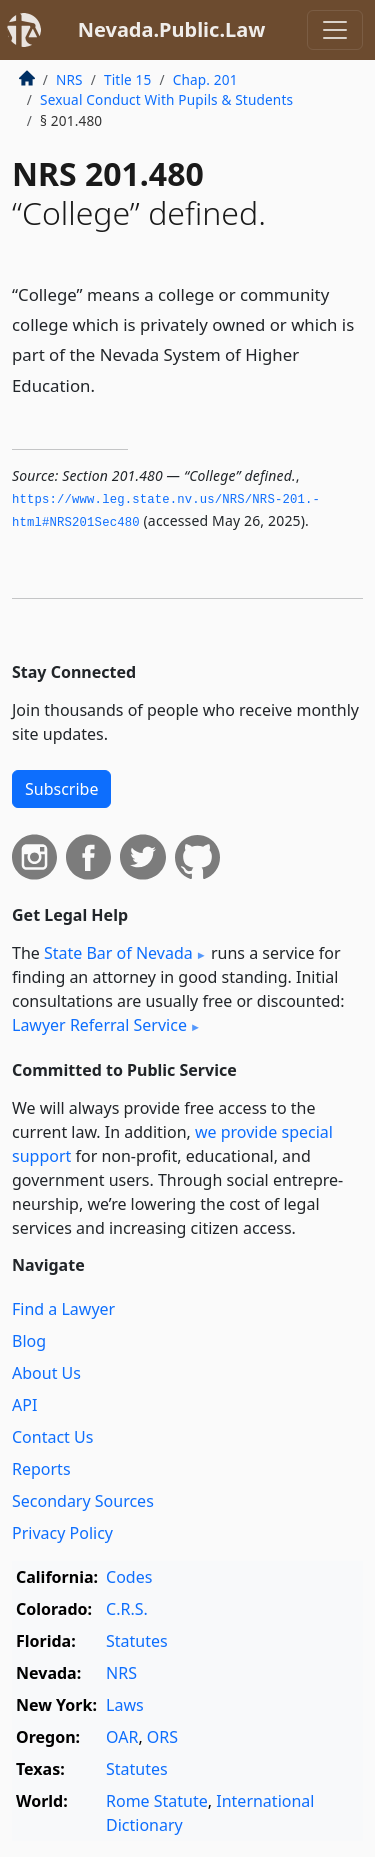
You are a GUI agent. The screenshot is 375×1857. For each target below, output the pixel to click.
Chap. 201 (205, 79)
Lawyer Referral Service (99, 1025)
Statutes (137, 1641)
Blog (29, 1341)
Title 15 (128, 79)
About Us (46, 1373)
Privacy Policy (62, 1533)
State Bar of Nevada (118, 953)
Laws (125, 1705)
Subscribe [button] (61, 789)
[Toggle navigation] (335, 30)
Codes (129, 1577)
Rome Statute (157, 1801)
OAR (122, 1737)
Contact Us (52, 1437)
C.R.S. (127, 1609)
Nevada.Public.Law (172, 29)
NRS (69, 79)
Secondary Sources (83, 1501)
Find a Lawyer (63, 1309)
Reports (41, 1469)
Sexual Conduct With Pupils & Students (166, 99)
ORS (162, 1737)
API (24, 1405)
